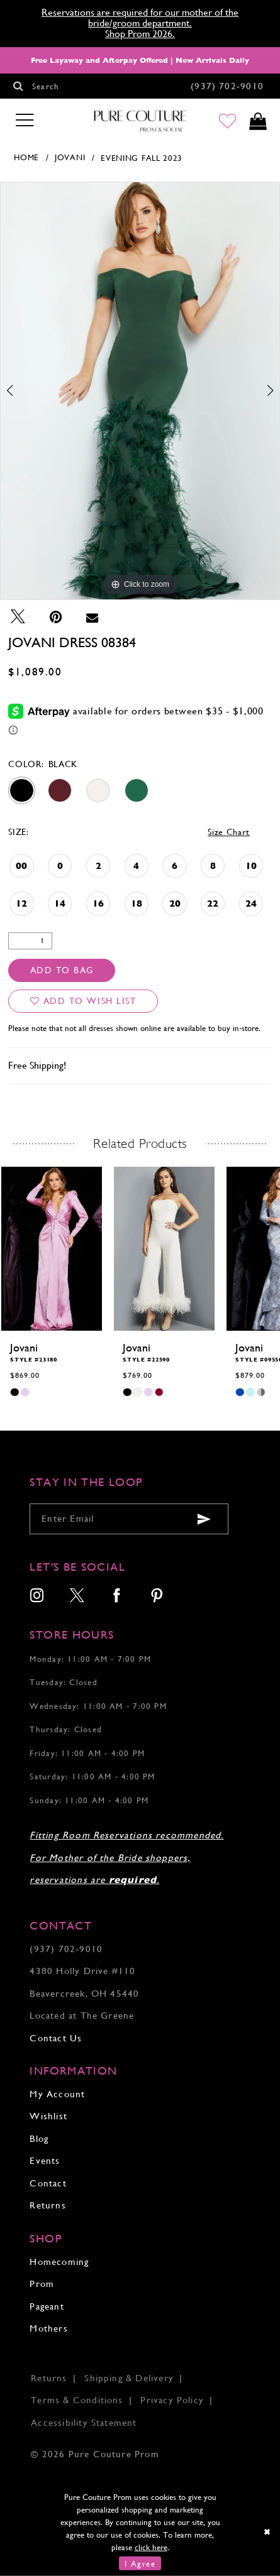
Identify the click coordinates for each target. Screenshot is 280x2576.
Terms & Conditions (77, 2400)
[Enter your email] (129, 1519)
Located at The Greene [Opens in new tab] (82, 2015)
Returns (47, 2205)
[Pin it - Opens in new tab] (56, 616)
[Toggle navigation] (24, 121)
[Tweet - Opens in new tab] (18, 616)
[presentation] (51, 1249)
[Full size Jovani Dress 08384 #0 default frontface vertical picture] (140, 391)
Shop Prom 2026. (140, 34)
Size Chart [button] (229, 832)
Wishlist (48, 2116)
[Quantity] (30, 941)
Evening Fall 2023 (141, 158)
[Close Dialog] (267, 2532)
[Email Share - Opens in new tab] (92, 616)
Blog (39, 2138)
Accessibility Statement (84, 2422)
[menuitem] (37, 1597)
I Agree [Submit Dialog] (140, 2563)
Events (45, 2160)
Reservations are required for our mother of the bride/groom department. (140, 18)
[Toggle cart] (258, 121)
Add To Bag (62, 970)
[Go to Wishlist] (228, 121)
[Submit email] (204, 1519)
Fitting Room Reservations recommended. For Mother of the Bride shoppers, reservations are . (126, 1858)
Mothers (48, 2328)
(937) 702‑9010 (66, 1949)
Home (26, 157)
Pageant (47, 2306)
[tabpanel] (140, 391)
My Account (57, 2094)
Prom (42, 2283)
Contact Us (56, 2038)
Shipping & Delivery (129, 2378)
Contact (48, 2183)
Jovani (70, 157)
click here (151, 2546)
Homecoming (59, 2262)
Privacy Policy (172, 2400)
